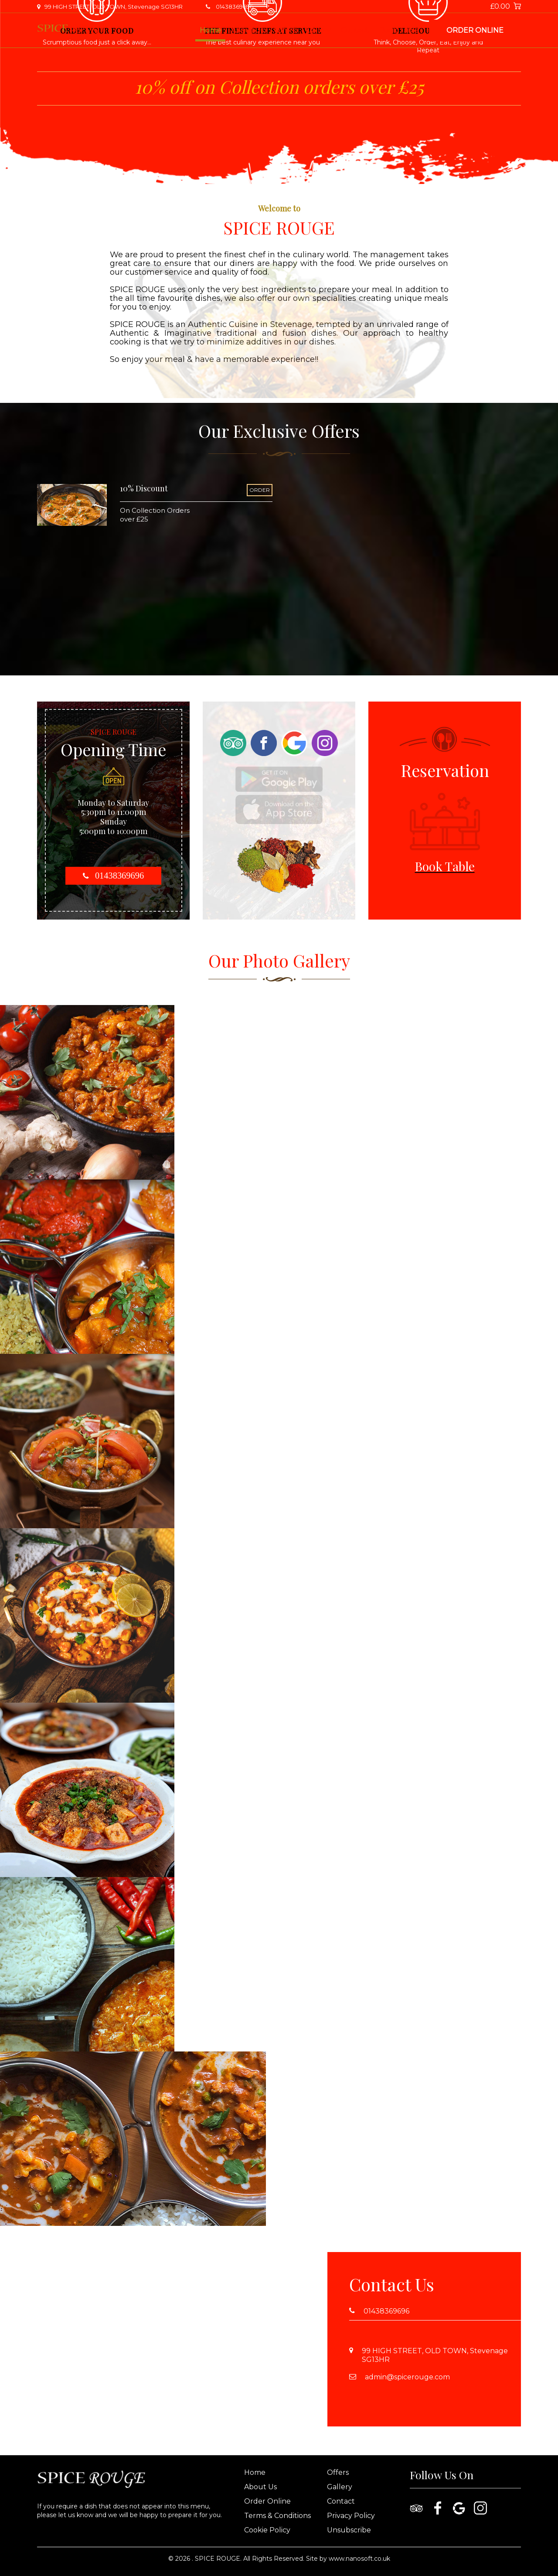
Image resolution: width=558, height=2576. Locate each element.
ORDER (259, 490)
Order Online (475, 30)
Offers (285, 30)
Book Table (399, 30)
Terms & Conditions (277, 2515)
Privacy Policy (351, 2515)
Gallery (318, 30)
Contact (355, 30)
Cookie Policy (267, 2530)
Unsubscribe (349, 2530)
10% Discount (144, 488)
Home (210, 30)
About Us (247, 30)
